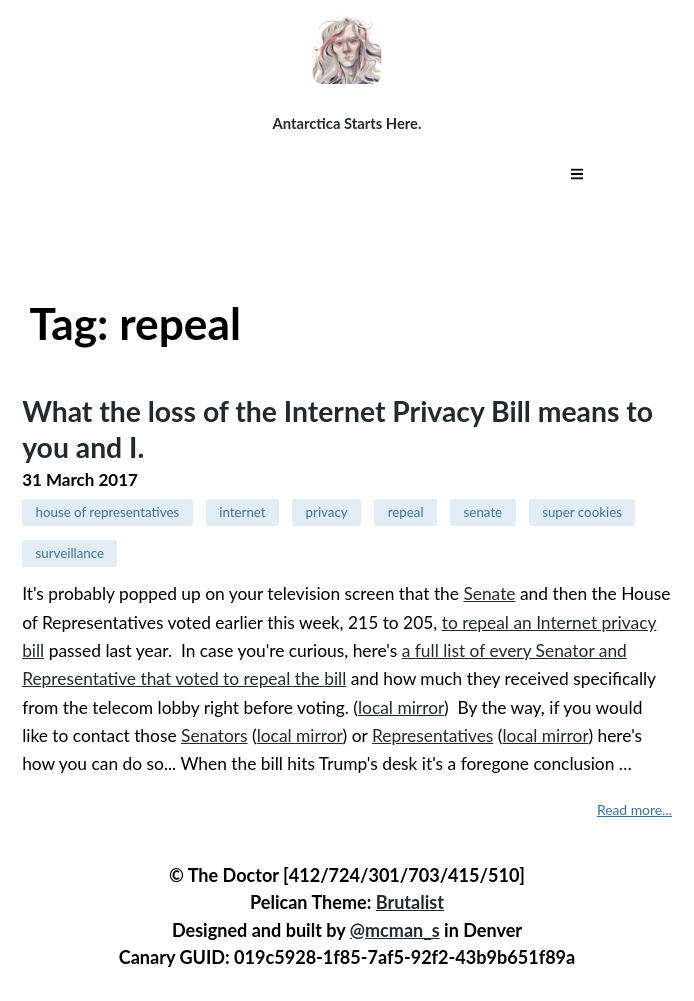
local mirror (401, 707)
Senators (214, 735)
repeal (406, 512)
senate (483, 512)
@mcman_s (395, 930)
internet (242, 512)
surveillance (69, 553)
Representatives (432, 735)
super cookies (582, 512)
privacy (327, 512)
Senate (489, 593)
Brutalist (410, 902)
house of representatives (107, 512)
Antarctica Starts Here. (347, 123)
